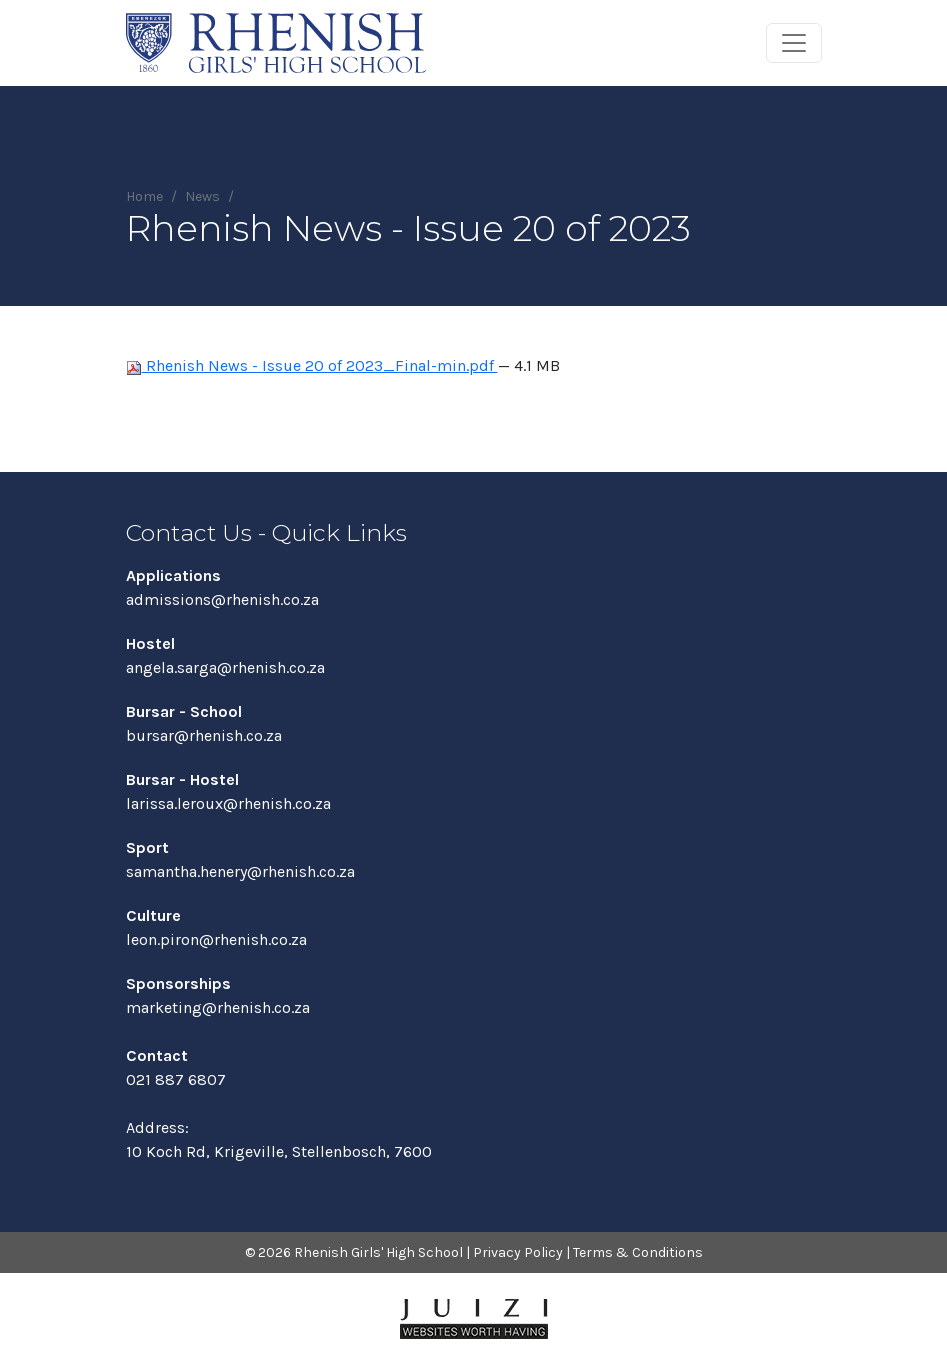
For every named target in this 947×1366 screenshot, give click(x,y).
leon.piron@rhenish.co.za (216, 939)
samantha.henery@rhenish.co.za (240, 871)
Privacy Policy (518, 1252)
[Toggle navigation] (794, 43)
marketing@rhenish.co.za (218, 1007)
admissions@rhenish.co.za (222, 599)
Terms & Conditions (638, 1252)
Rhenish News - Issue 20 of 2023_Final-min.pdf (312, 365)
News (202, 196)
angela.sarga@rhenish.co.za (225, 667)
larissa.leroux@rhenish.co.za (228, 803)
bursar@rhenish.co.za (204, 735)
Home (144, 196)
